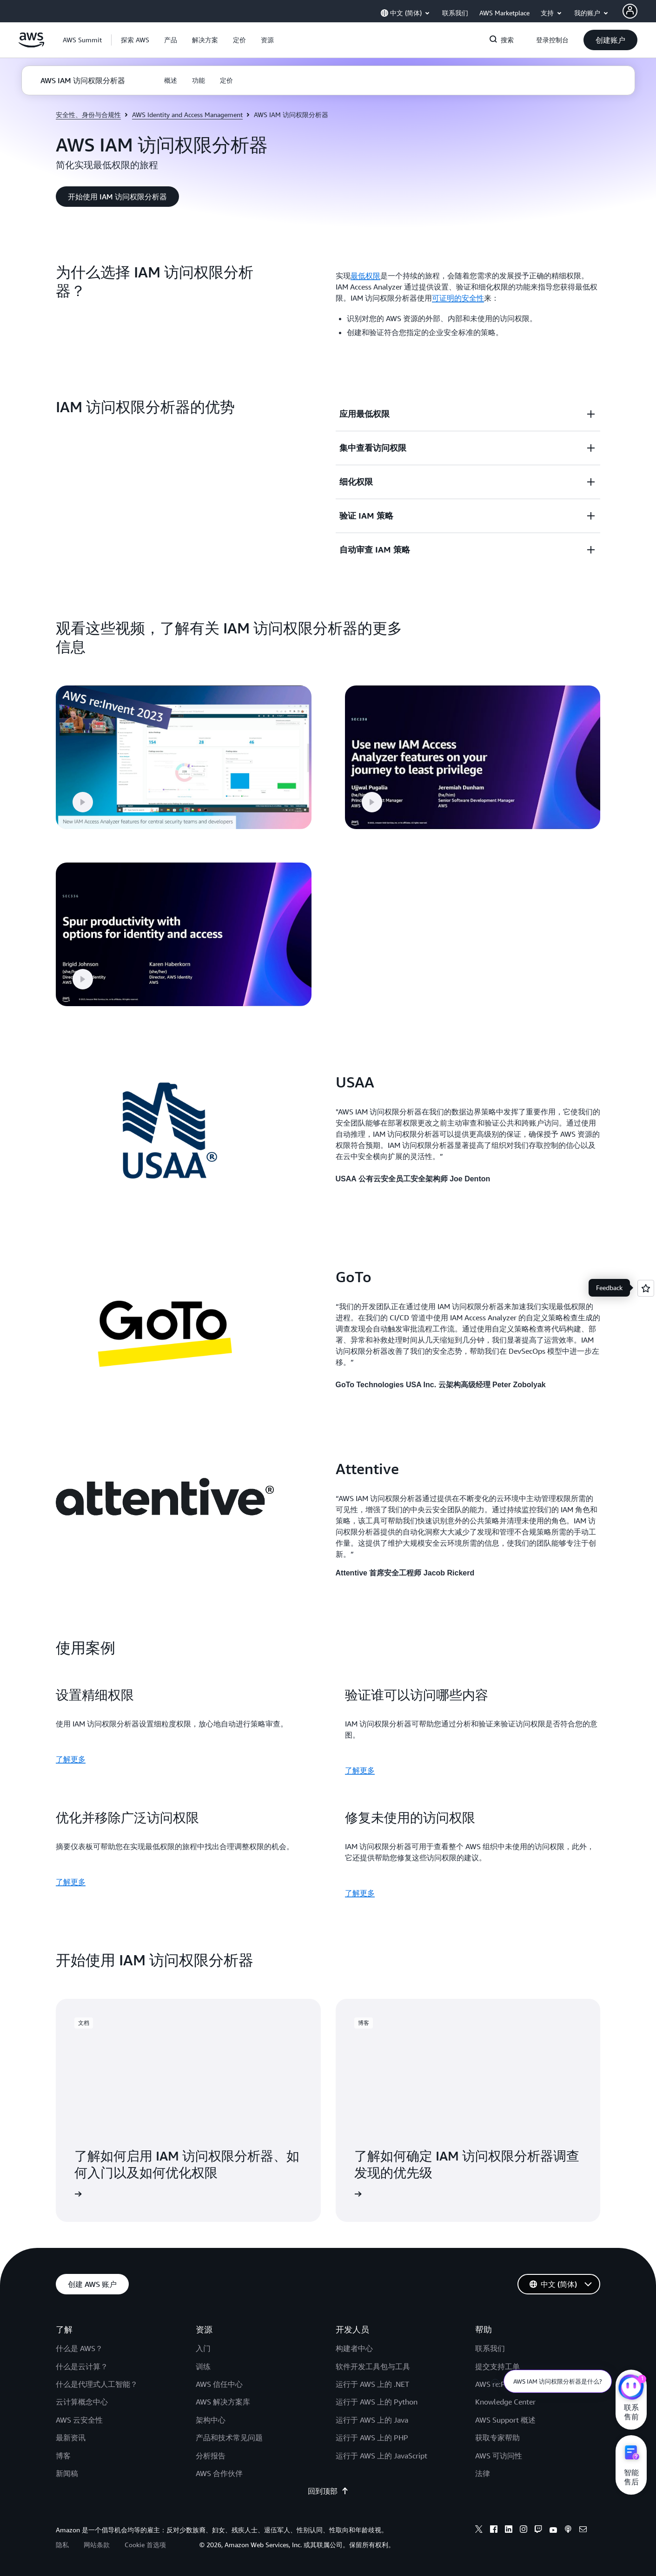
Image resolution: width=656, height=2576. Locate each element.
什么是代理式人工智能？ (97, 2384)
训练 (203, 2366)
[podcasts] (568, 2530)
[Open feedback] (645, 1288)
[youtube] (553, 2530)
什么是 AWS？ (79, 2348)
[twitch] (538, 2530)
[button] (135, 40)
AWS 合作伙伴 (219, 2473)
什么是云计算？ (82, 2366)
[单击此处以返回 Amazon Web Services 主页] (31, 45)
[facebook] (493, 2530)
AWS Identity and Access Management (187, 115)
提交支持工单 (497, 2366)
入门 (203, 2348)
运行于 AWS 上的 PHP (372, 2437)
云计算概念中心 (82, 2401)
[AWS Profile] (630, 11)
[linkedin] (508, 2530)
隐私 (62, 2545)
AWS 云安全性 (79, 2419)
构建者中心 (354, 2348)
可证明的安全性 (458, 298)
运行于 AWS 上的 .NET (372, 2384)
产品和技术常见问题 (229, 2437)
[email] (583, 2530)
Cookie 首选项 (145, 2545)
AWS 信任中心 (219, 2384)
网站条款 (97, 2545)
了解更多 (71, 1759)
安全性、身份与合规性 (88, 115)
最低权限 (365, 275)
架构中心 (210, 2419)
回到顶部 (328, 2491)
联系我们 (490, 2348)
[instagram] (523, 2530)
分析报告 (210, 2455)
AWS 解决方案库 (223, 2401)
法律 (482, 2473)
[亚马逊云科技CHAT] (631, 2388)
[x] (479, 2530)
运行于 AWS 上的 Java (372, 2419)
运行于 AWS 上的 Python (376, 2401)
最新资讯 (71, 2437)
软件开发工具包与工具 (373, 2366)
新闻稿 (67, 2473)
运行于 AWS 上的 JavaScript (381, 2455)
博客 (63, 2455)
